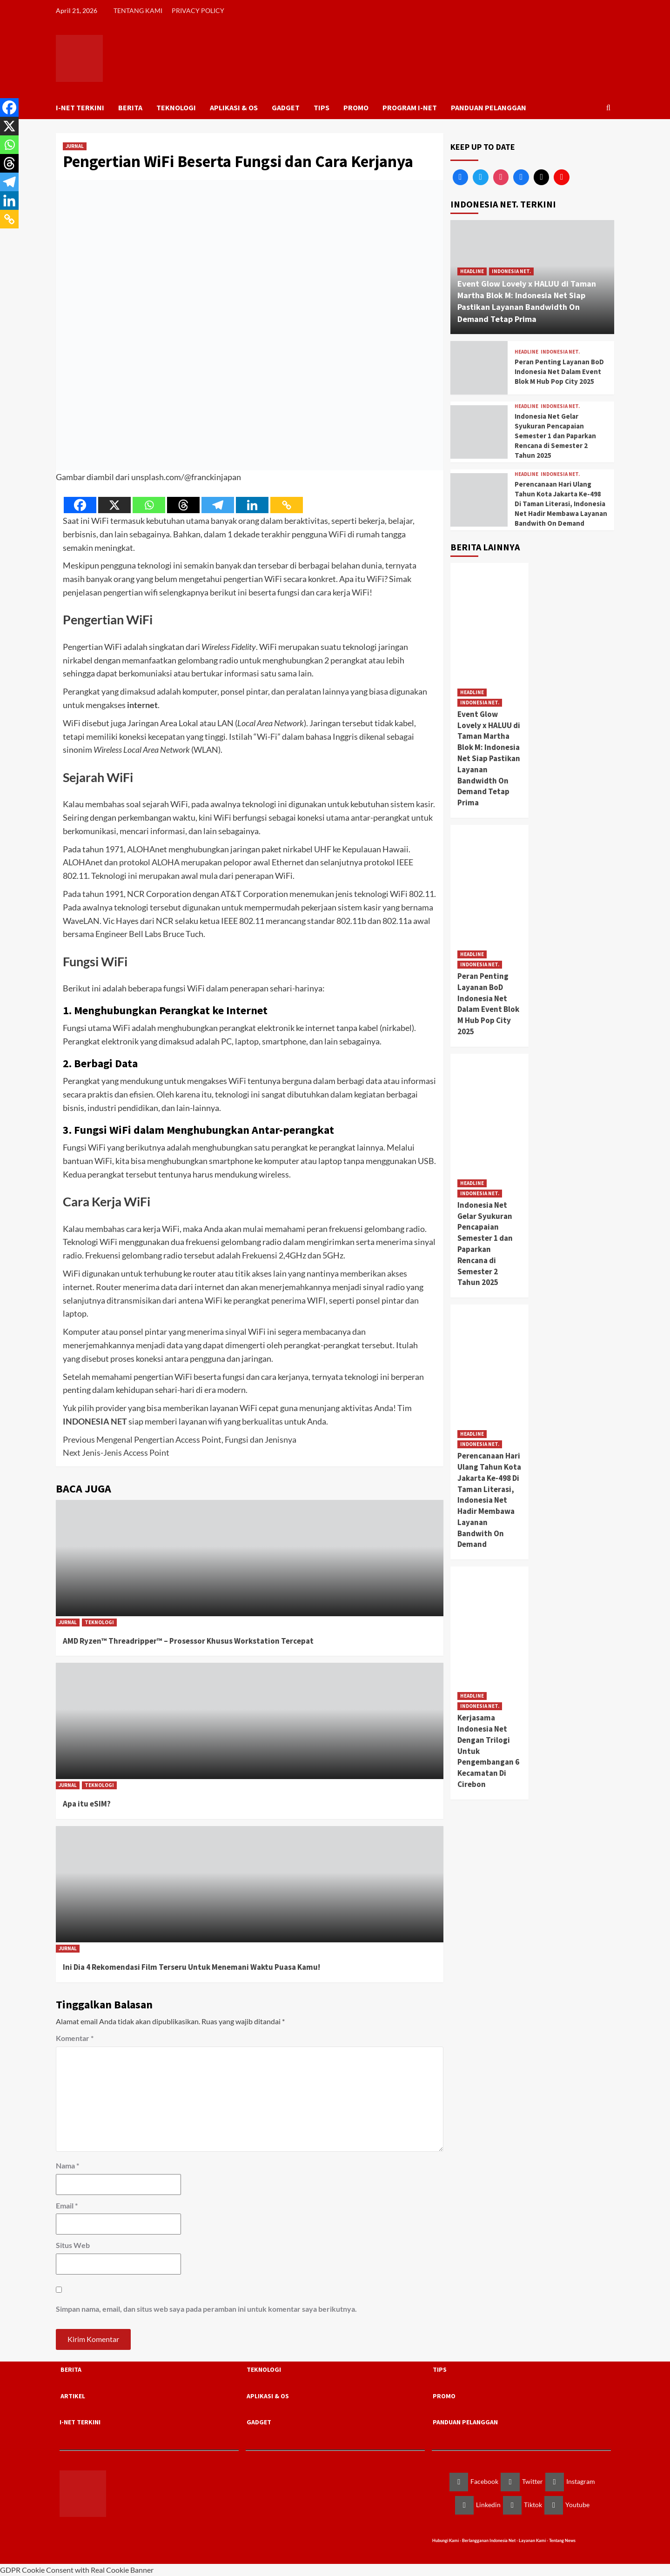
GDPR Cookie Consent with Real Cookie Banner (77, 2569)
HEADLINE (472, 271)
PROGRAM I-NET (409, 107)
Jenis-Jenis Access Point (116, 1452)
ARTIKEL (72, 2395)
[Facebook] (80, 505)
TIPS (321, 107)
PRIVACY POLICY (198, 10)
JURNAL (75, 146)
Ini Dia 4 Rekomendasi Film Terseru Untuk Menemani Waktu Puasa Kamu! (191, 1967)
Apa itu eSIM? (87, 1804)
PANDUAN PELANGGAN (488, 107)
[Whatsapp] (149, 505)
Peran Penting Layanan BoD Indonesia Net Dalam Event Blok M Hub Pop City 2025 (559, 371)
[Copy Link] (286, 505)
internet (142, 705)
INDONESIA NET (95, 1421)
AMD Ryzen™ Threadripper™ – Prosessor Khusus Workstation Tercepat (188, 1641)
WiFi (338, 534)
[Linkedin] (252, 505)
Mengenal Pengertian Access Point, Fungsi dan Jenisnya (179, 1439)
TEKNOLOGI (176, 107)
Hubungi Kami (445, 2540)
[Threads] (183, 505)
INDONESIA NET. (511, 271)
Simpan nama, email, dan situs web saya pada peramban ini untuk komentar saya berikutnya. (206, 2308)
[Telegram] (217, 505)
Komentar (75, 2038)
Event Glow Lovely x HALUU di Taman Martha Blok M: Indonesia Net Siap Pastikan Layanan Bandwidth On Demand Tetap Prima (488, 758)
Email (67, 2205)
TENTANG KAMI (138, 10)
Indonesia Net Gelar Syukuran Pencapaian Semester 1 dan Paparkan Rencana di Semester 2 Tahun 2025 (555, 436)
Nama (67, 2165)
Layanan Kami (533, 2540)
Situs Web (73, 2245)
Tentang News (562, 2540)
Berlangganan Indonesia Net (489, 2540)
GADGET (286, 107)
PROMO (355, 107)
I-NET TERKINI (80, 107)
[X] (114, 505)
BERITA (130, 107)
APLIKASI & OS (234, 107)
